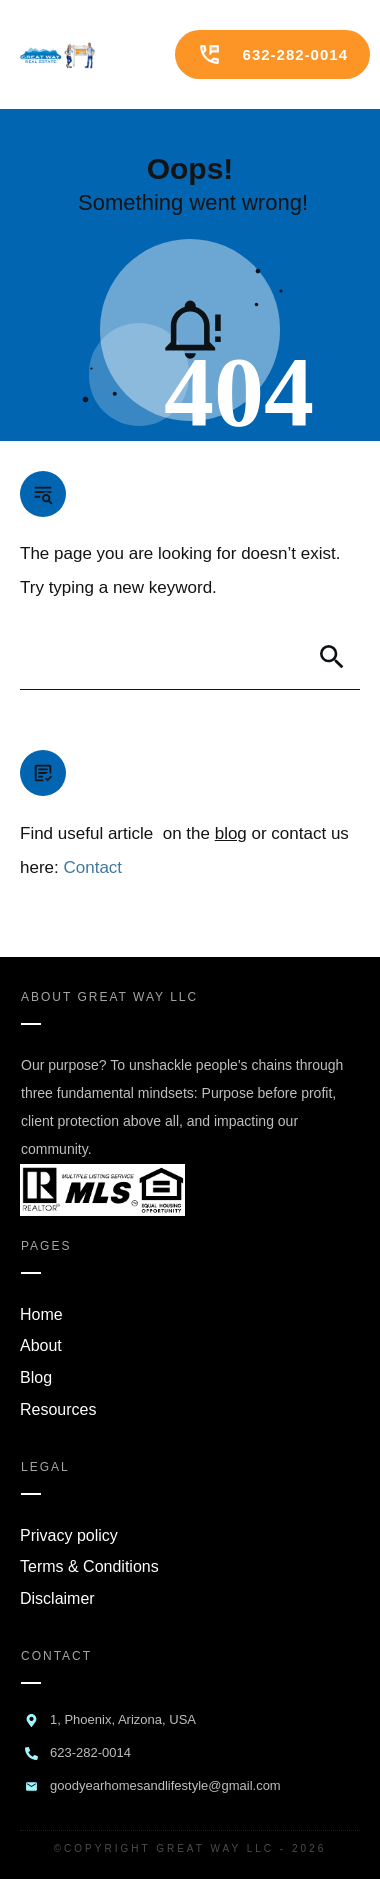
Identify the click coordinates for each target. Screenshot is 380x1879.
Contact (92, 867)
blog (231, 833)
